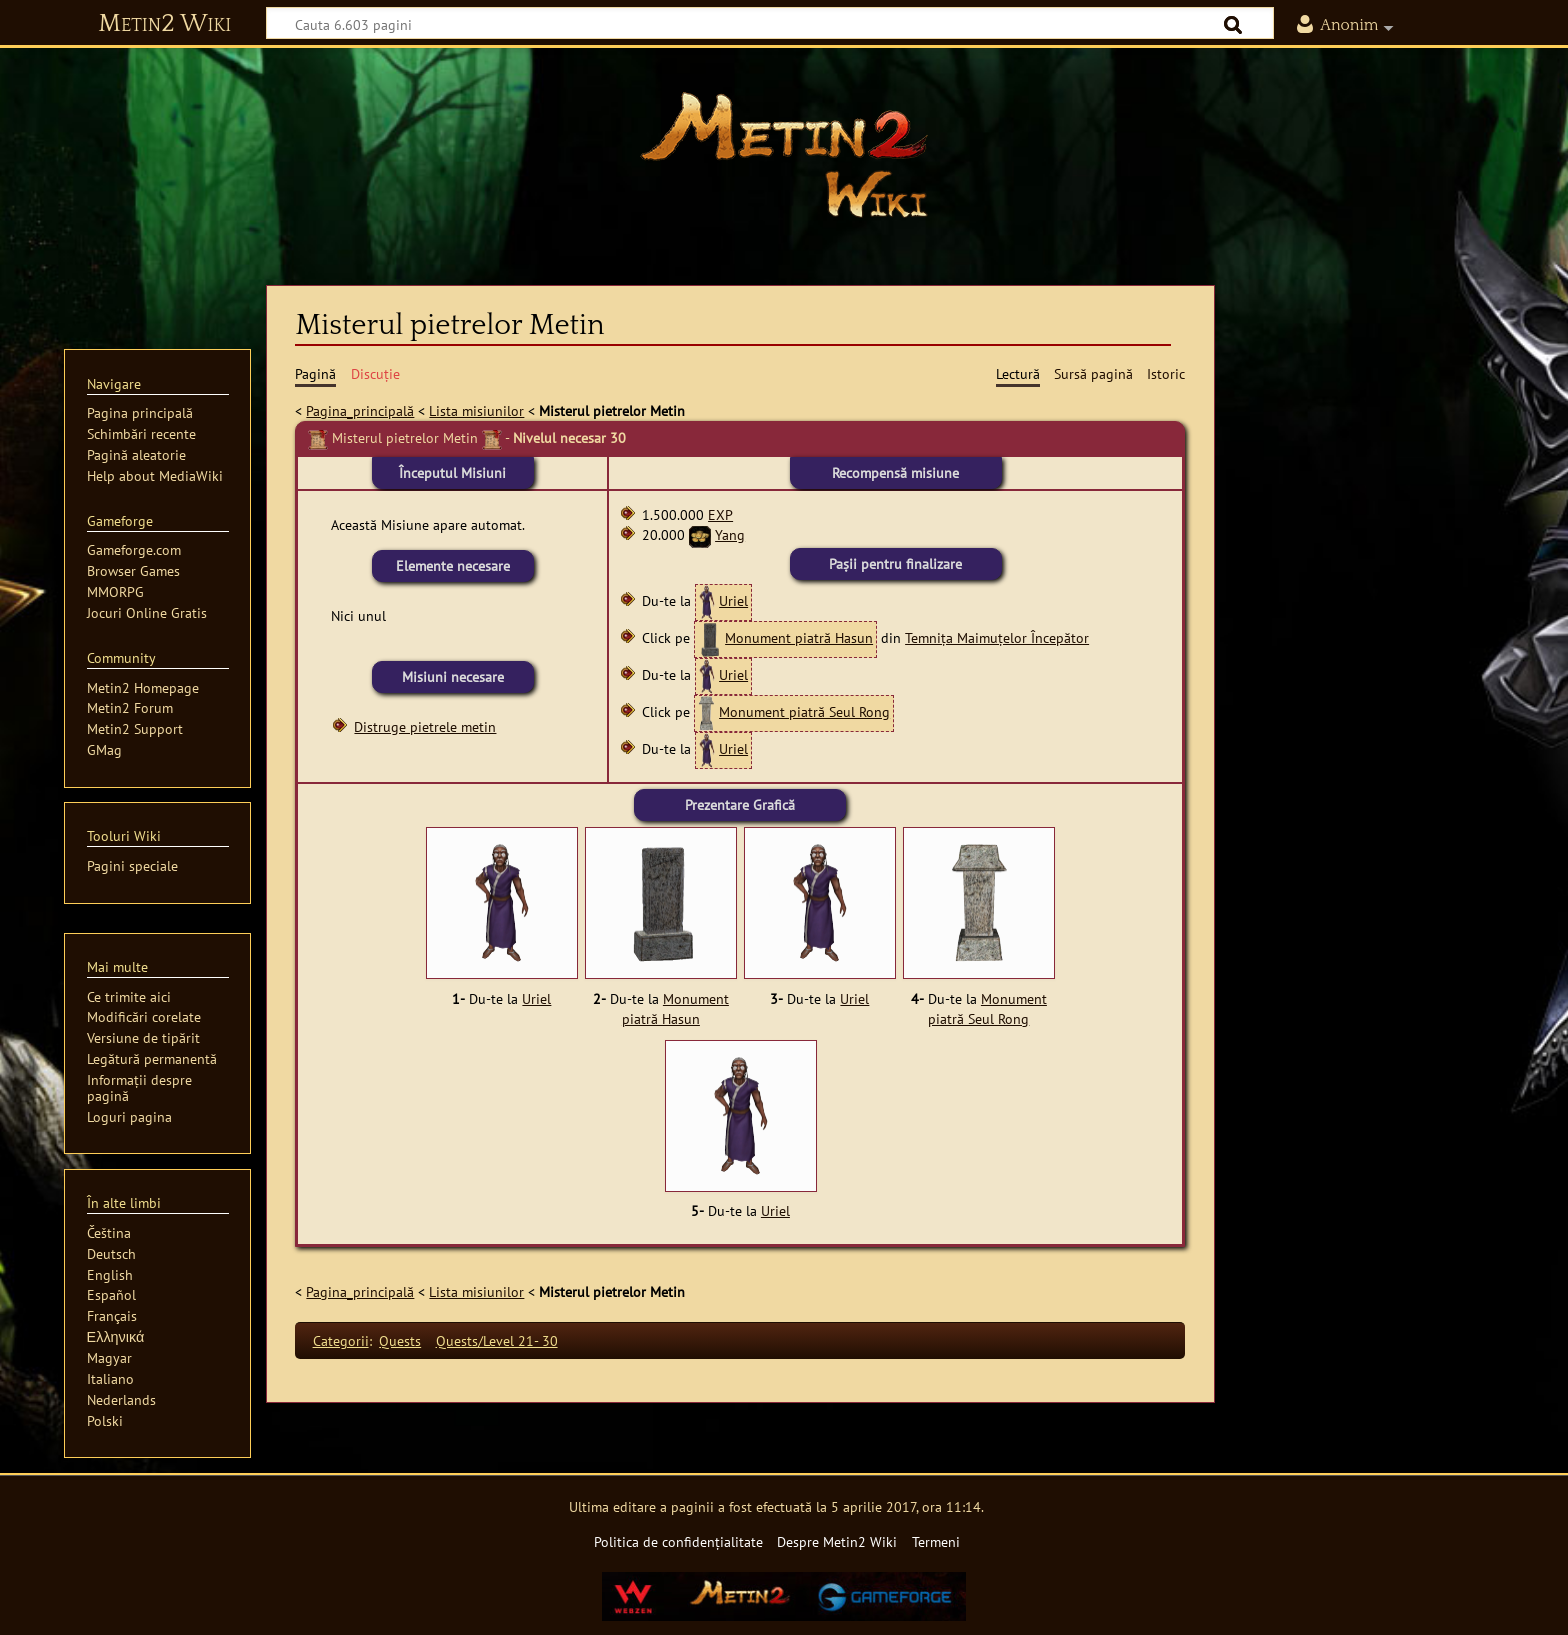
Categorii (341, 1340)
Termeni (936, 1541)
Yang (730, 534)
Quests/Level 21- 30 (497, 1340)
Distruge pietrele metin (425, 726)
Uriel (733, 600)
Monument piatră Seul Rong (804, 711)
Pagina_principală (360, 410)
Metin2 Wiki (164, 24)
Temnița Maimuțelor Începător (997, 637)
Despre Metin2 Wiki (837, 1541)
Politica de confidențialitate (678, 1541)
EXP (720, 514)
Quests (400, 1340)
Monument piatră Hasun (799, 637)
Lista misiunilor (476, 410)
